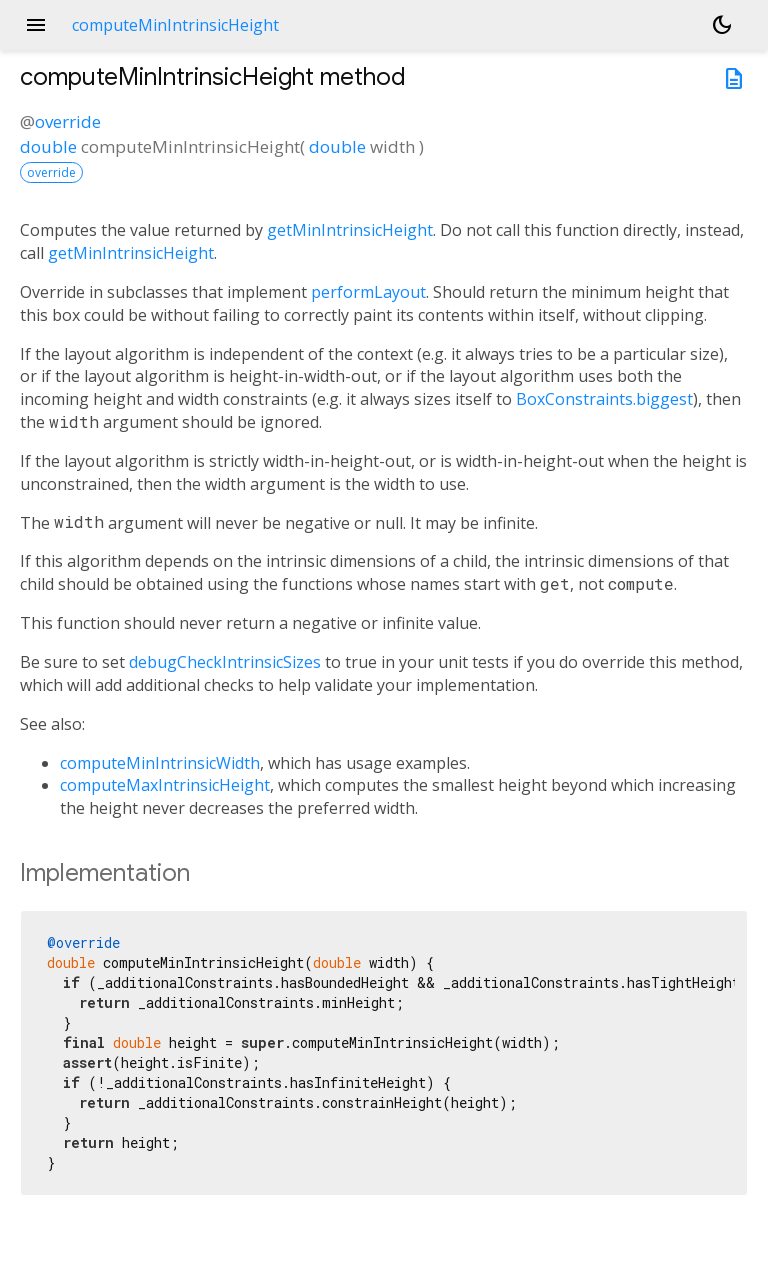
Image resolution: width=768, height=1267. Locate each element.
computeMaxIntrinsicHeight (165, 785)
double (48, 146)
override (68, 121)
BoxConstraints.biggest (604, 399)
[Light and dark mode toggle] (722, 25)
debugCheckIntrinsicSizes (225, 662)
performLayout (368, 292)
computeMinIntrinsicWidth (160, 763)
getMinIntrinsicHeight (350, 230)
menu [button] (36, 25)
